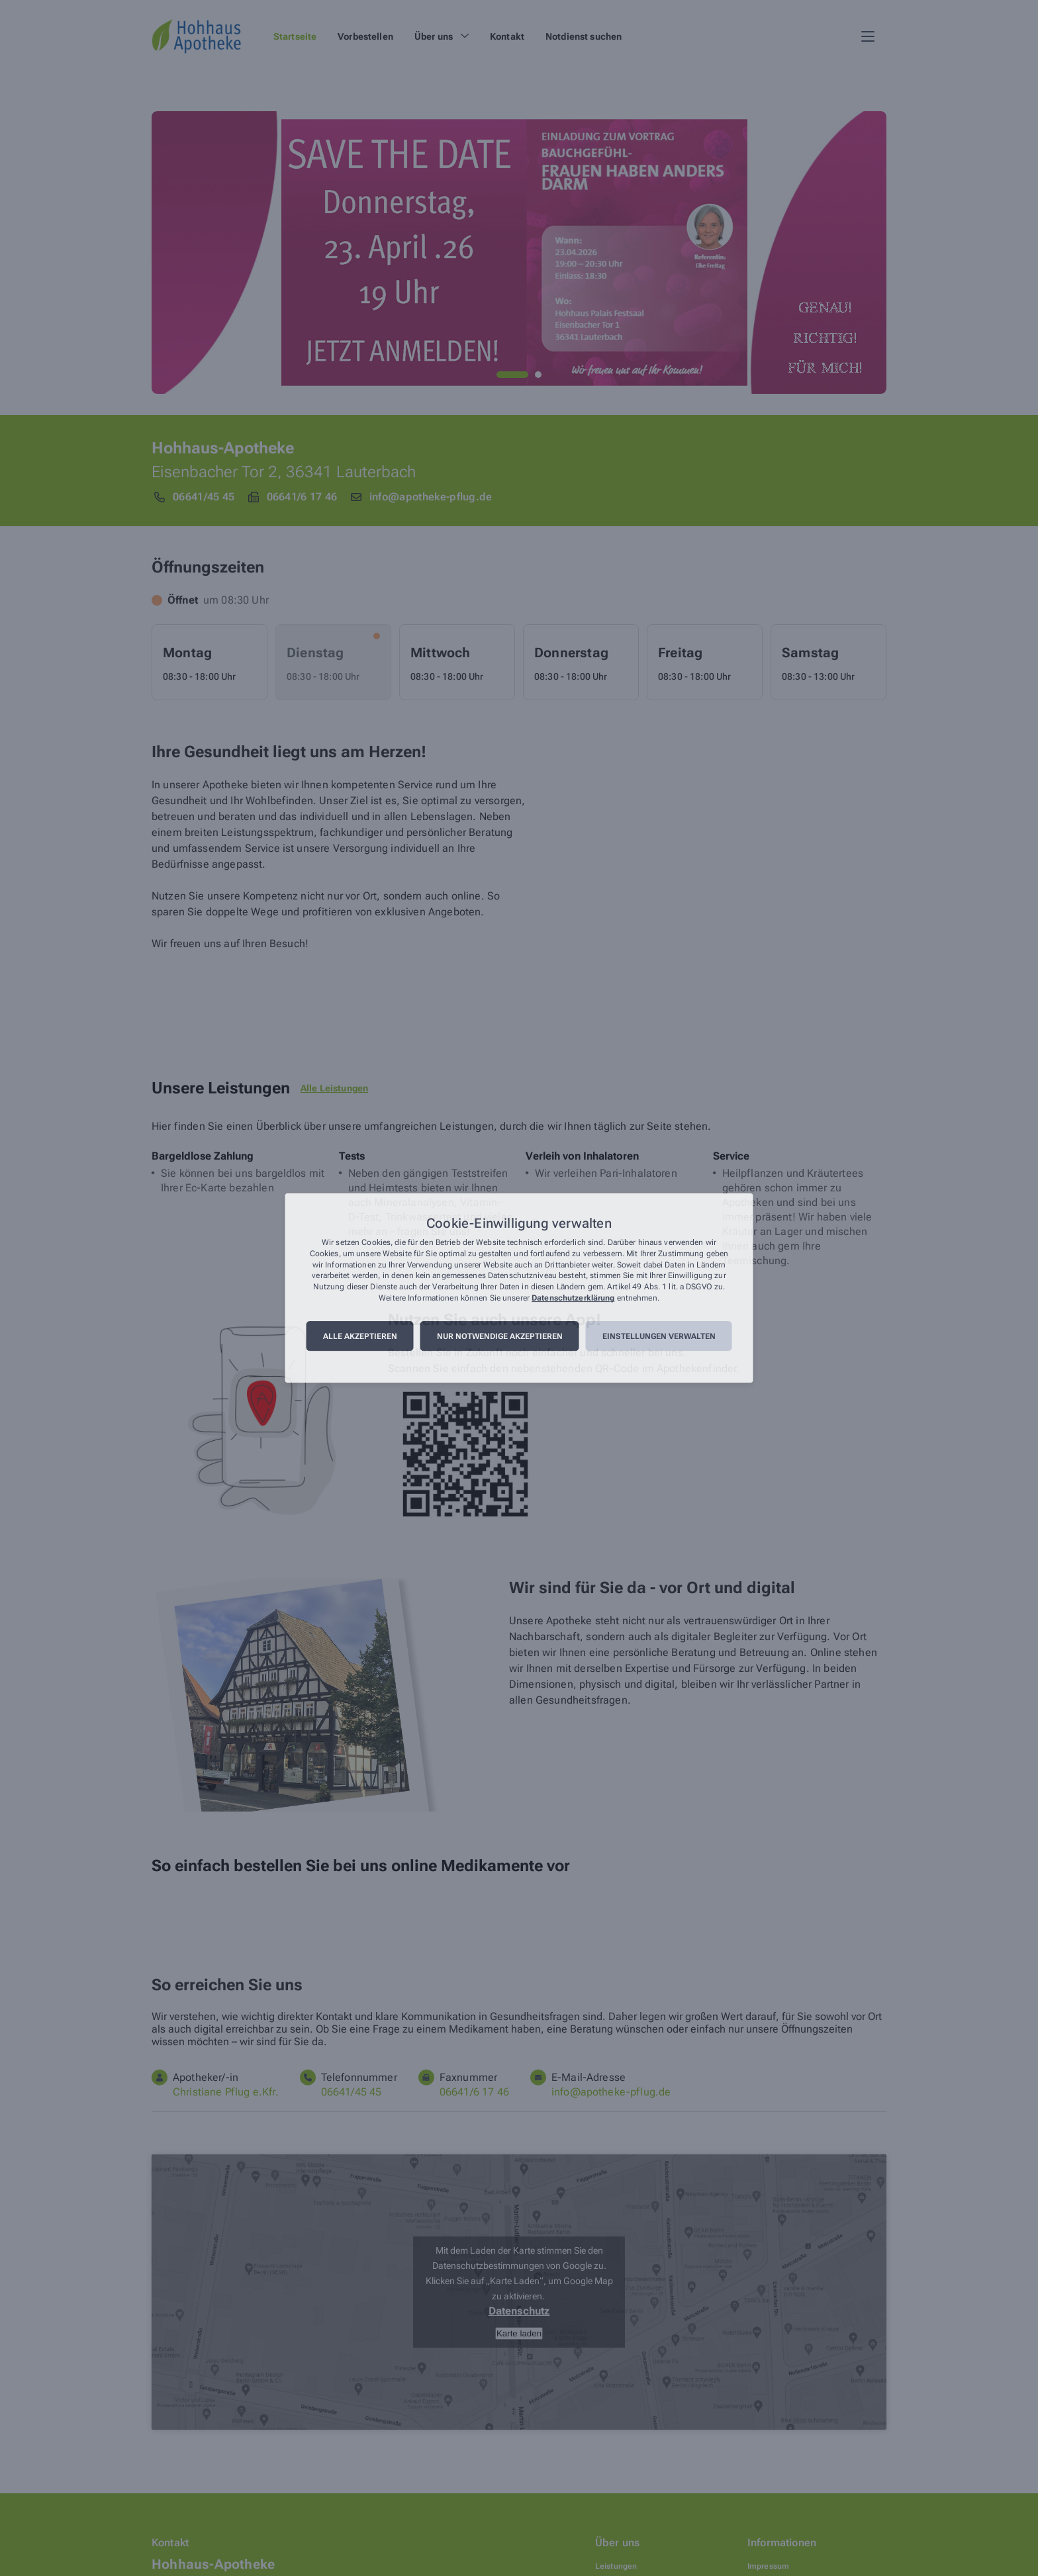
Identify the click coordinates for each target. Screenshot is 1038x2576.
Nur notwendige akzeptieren (500, 1336)
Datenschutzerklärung (573, 1298)
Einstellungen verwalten (659, 1336)
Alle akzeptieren (360, 1336)
